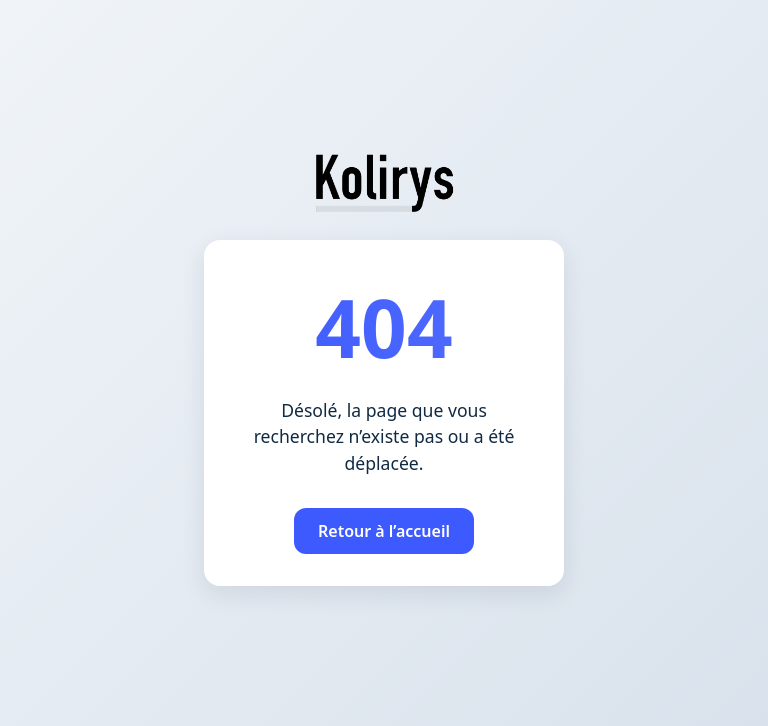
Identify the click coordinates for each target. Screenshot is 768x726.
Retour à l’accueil (384, 531)
